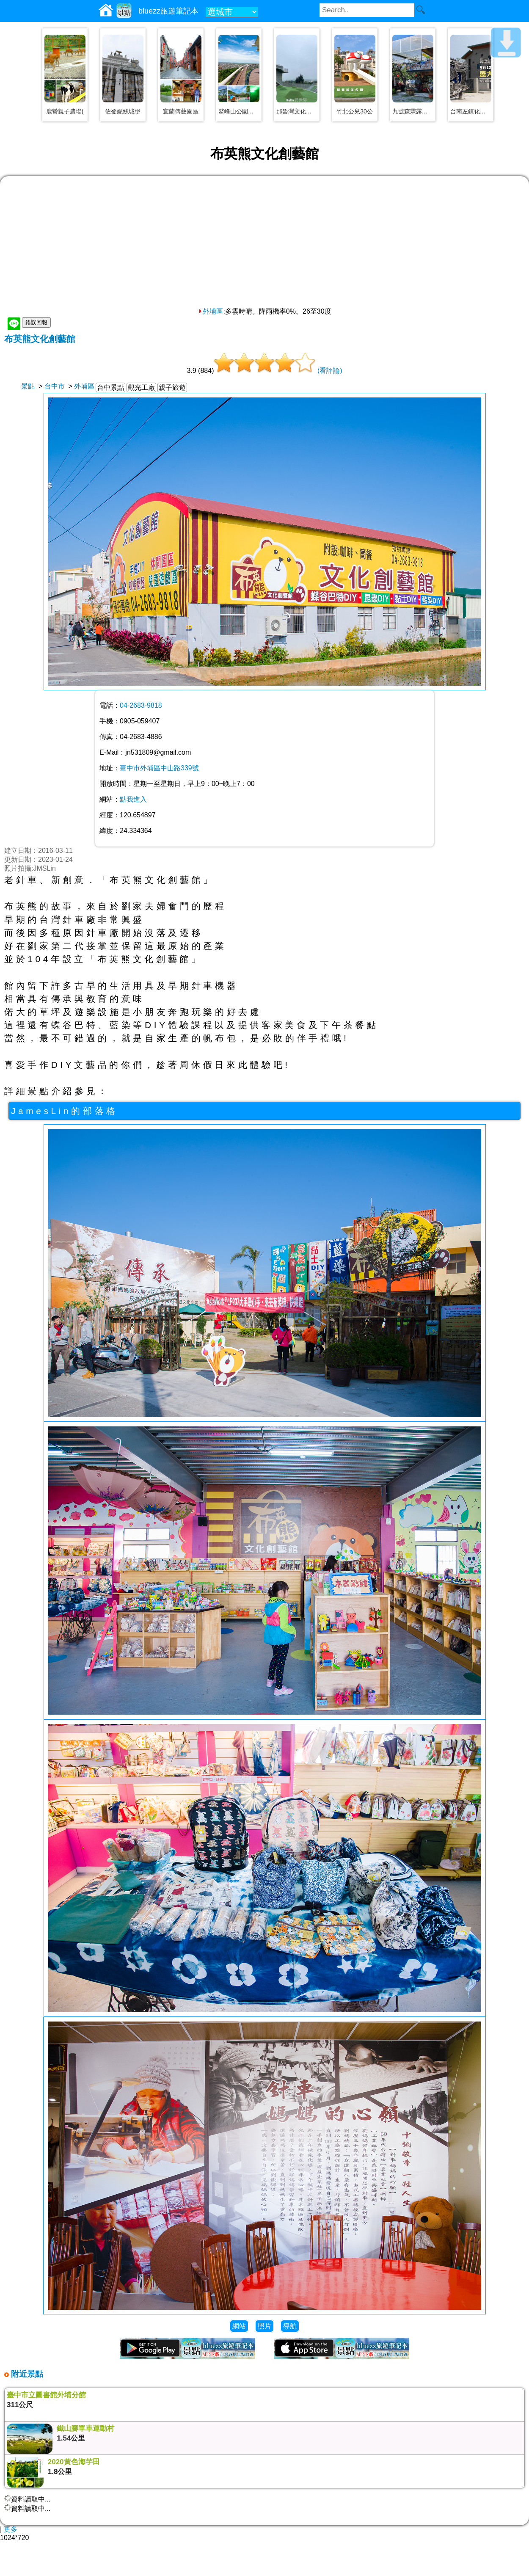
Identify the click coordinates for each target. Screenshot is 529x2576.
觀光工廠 (141, 387)
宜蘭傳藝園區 (180, 111)
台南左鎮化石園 (470, 111)
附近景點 (26, 2373)
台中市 (54, 386)
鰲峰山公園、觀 (238, 111)
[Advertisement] (264, 244)
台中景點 (110, 387)
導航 (290, 2326)
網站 (239, 2326)
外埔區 (210, 311)
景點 (28, 386)
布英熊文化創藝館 (39, 339)
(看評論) (329, 370)
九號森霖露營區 (412, 111)
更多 (10, 2529)
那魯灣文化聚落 (296, 111)
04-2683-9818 (141, 705)
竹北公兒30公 (354, 111)
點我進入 (133, 799)
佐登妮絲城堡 (123, 111)
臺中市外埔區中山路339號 (159, 768)
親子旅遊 (172, 387)
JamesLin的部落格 (64, 1111)
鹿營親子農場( (65, 111)
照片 (264, 2326)
